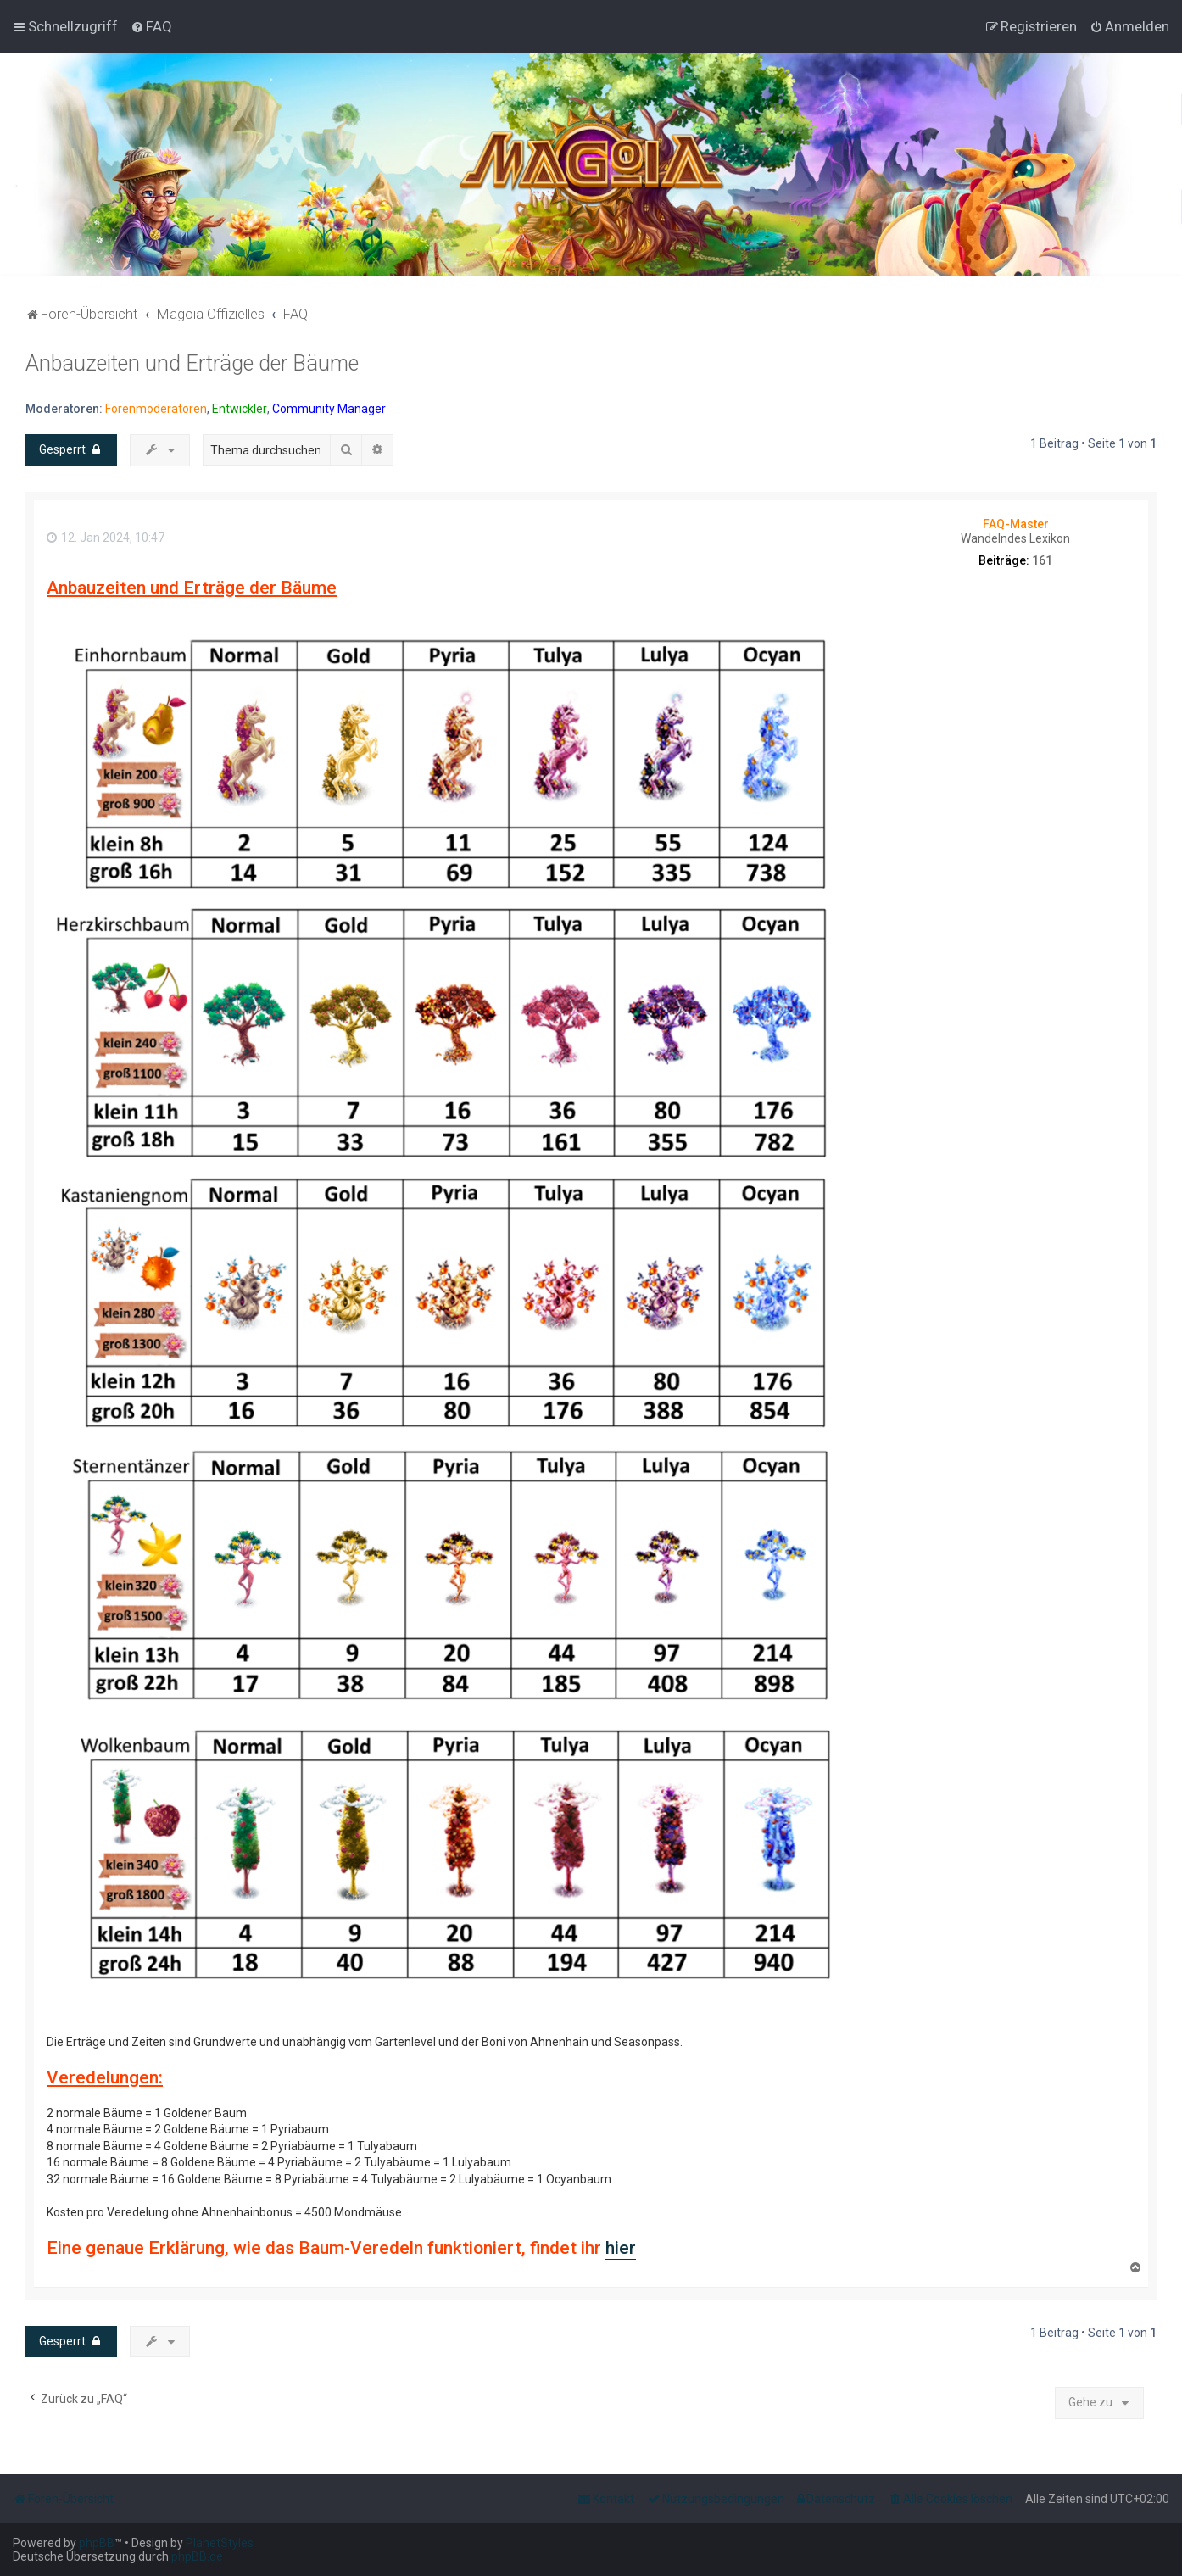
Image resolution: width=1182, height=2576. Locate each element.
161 (1042, 560)
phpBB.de (197, 2556)
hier (620, 2248)
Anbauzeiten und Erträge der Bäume (192, 363)
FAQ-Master (1016, 524)
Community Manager (329, 408)
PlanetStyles (220, 2543)
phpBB (96, 2543)
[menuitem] (151, 26)
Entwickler (239, 408)
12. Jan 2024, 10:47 (105, 537)
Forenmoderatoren (156, 408)
